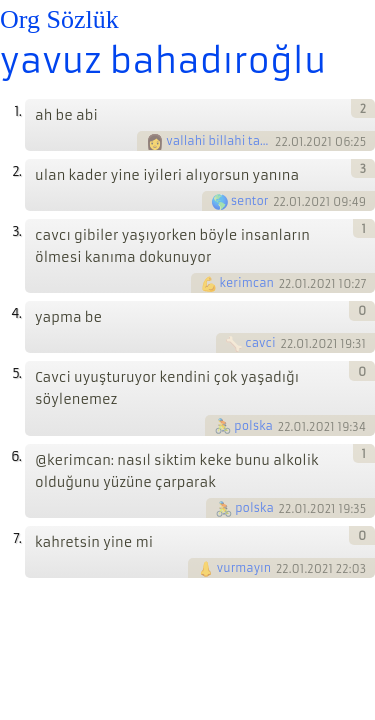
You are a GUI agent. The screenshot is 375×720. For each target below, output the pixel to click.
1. (17, 111)
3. (16, 231)
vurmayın (244, 568)
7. (17, 538)
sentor (250, 201)
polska (253, 426)
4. (16, 313)
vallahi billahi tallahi (219, 141)
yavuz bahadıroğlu (163, 61)
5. (16, 373)
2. (16, 171)
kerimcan (247, 283)
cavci (260, 343)
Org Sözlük (59, 19)
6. (16, 456)
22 (281, 142)
